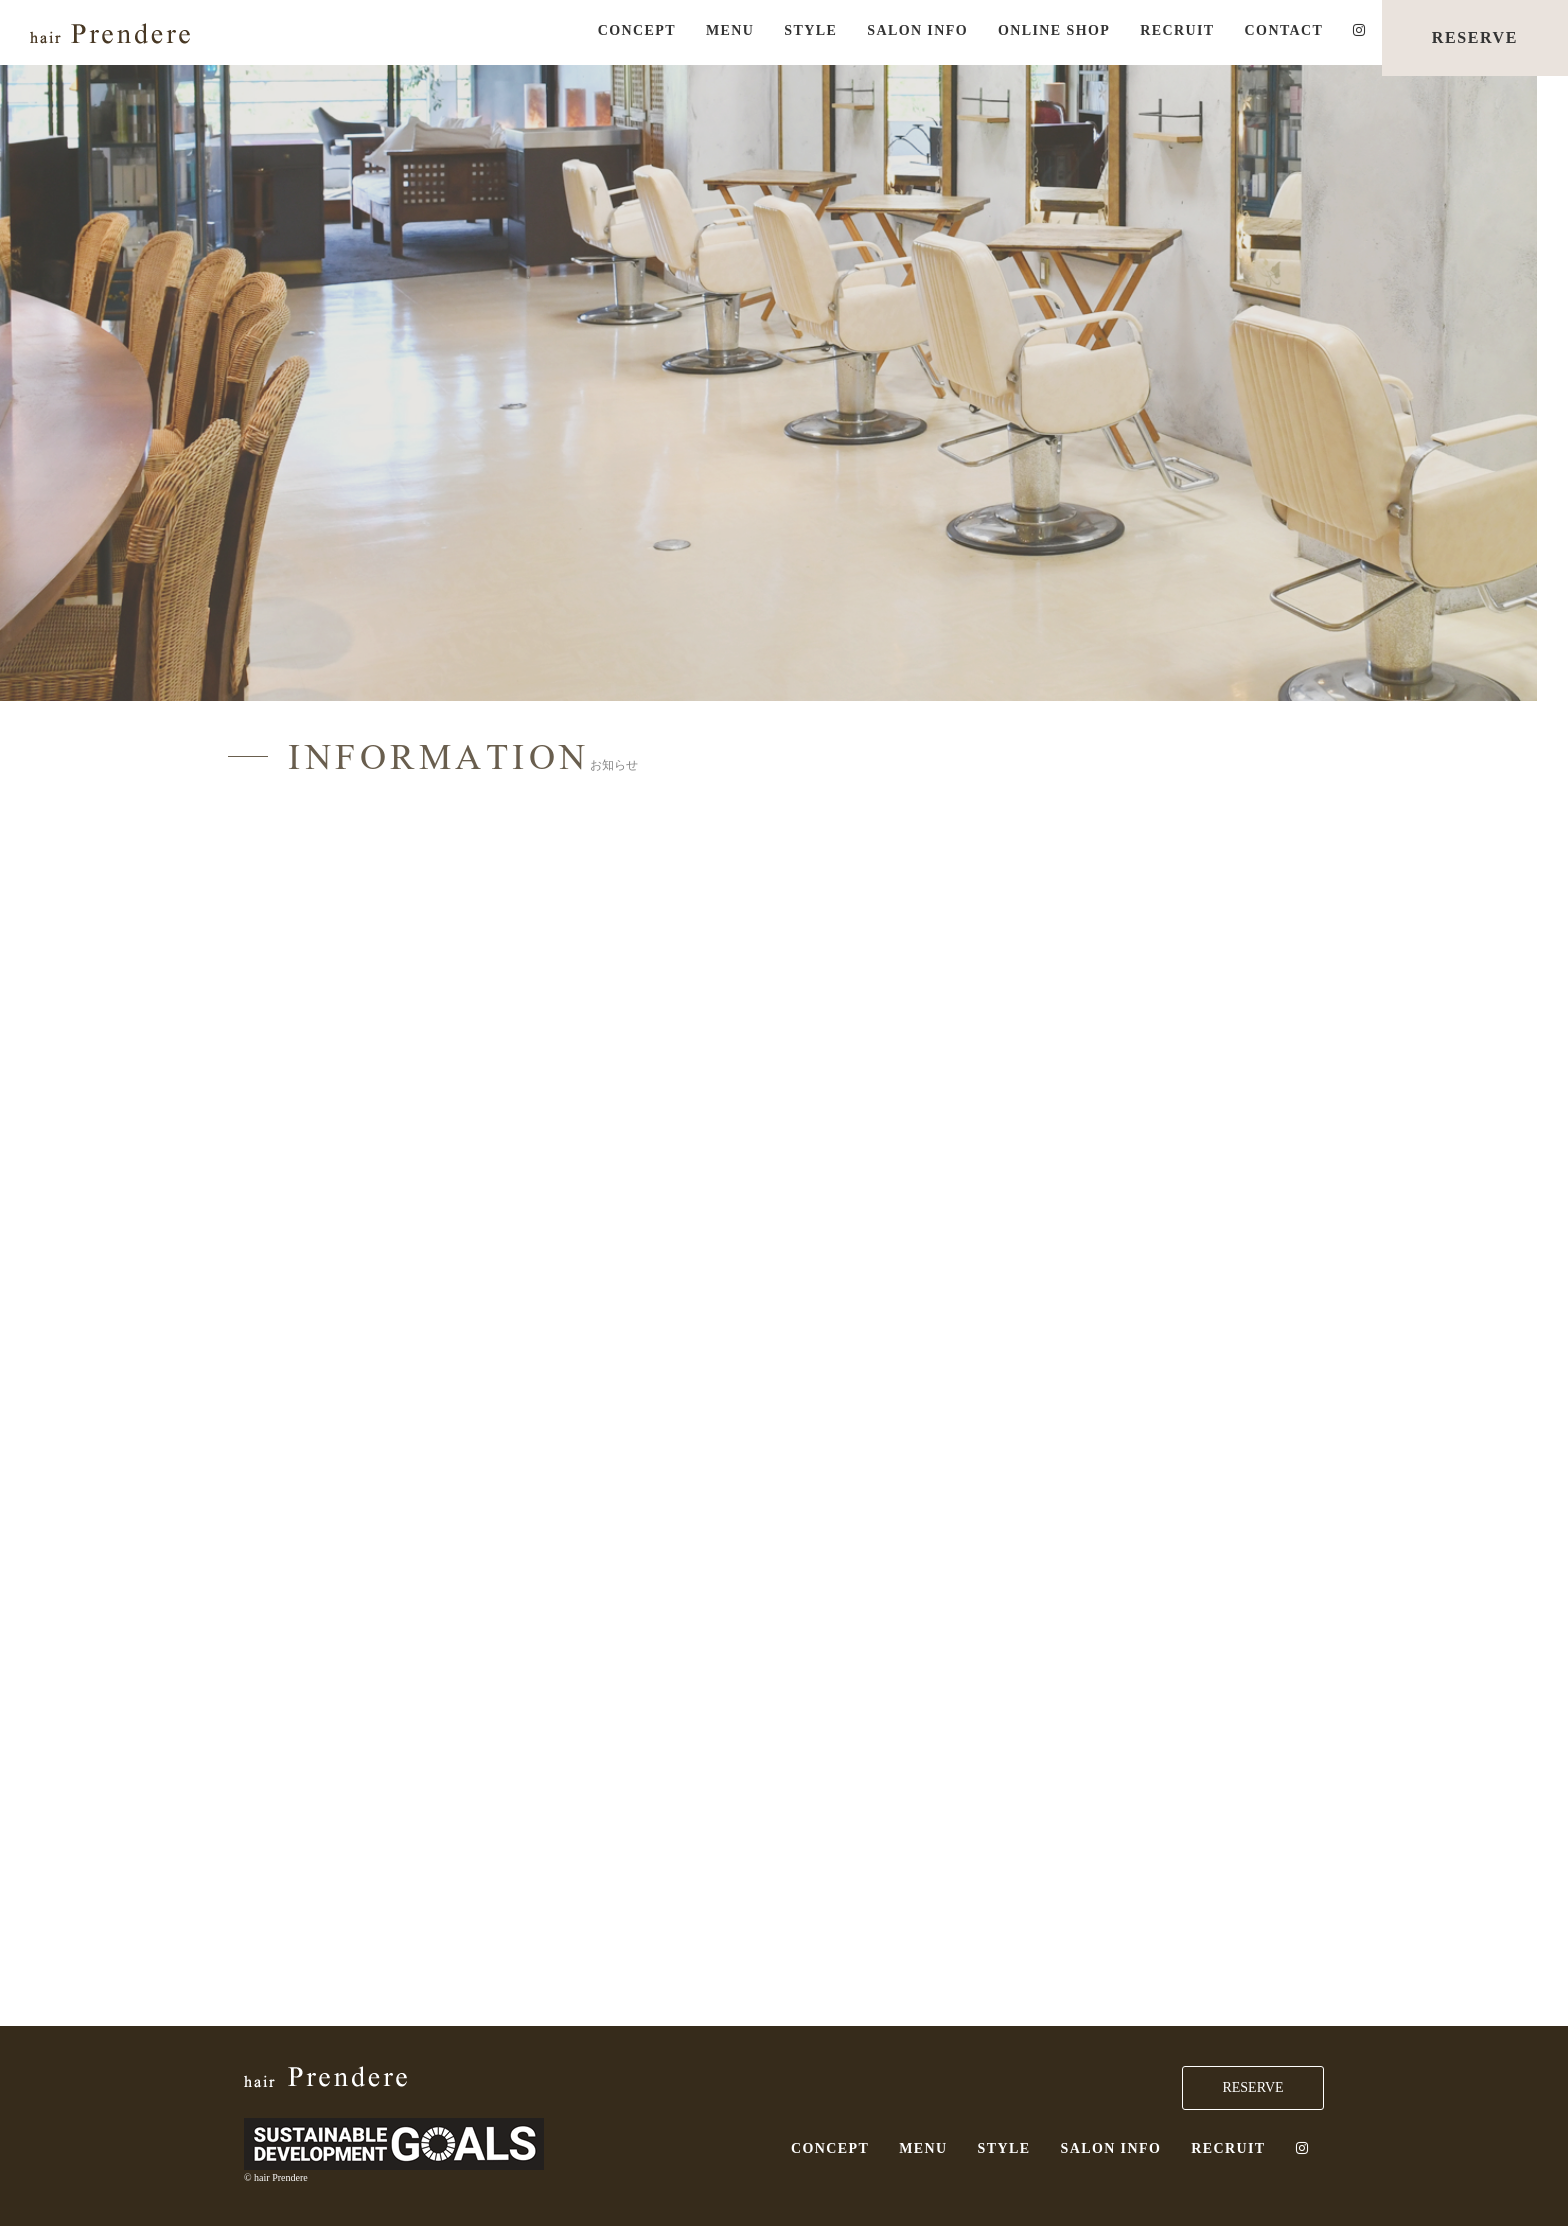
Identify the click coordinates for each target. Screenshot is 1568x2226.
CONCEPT (637, 30)
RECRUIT (1177, 30)
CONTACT (1284, 30)
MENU (730, 30)
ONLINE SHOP (1054, 30)
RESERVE (1475, 37)
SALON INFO (917, 30)
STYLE (810, 30)
